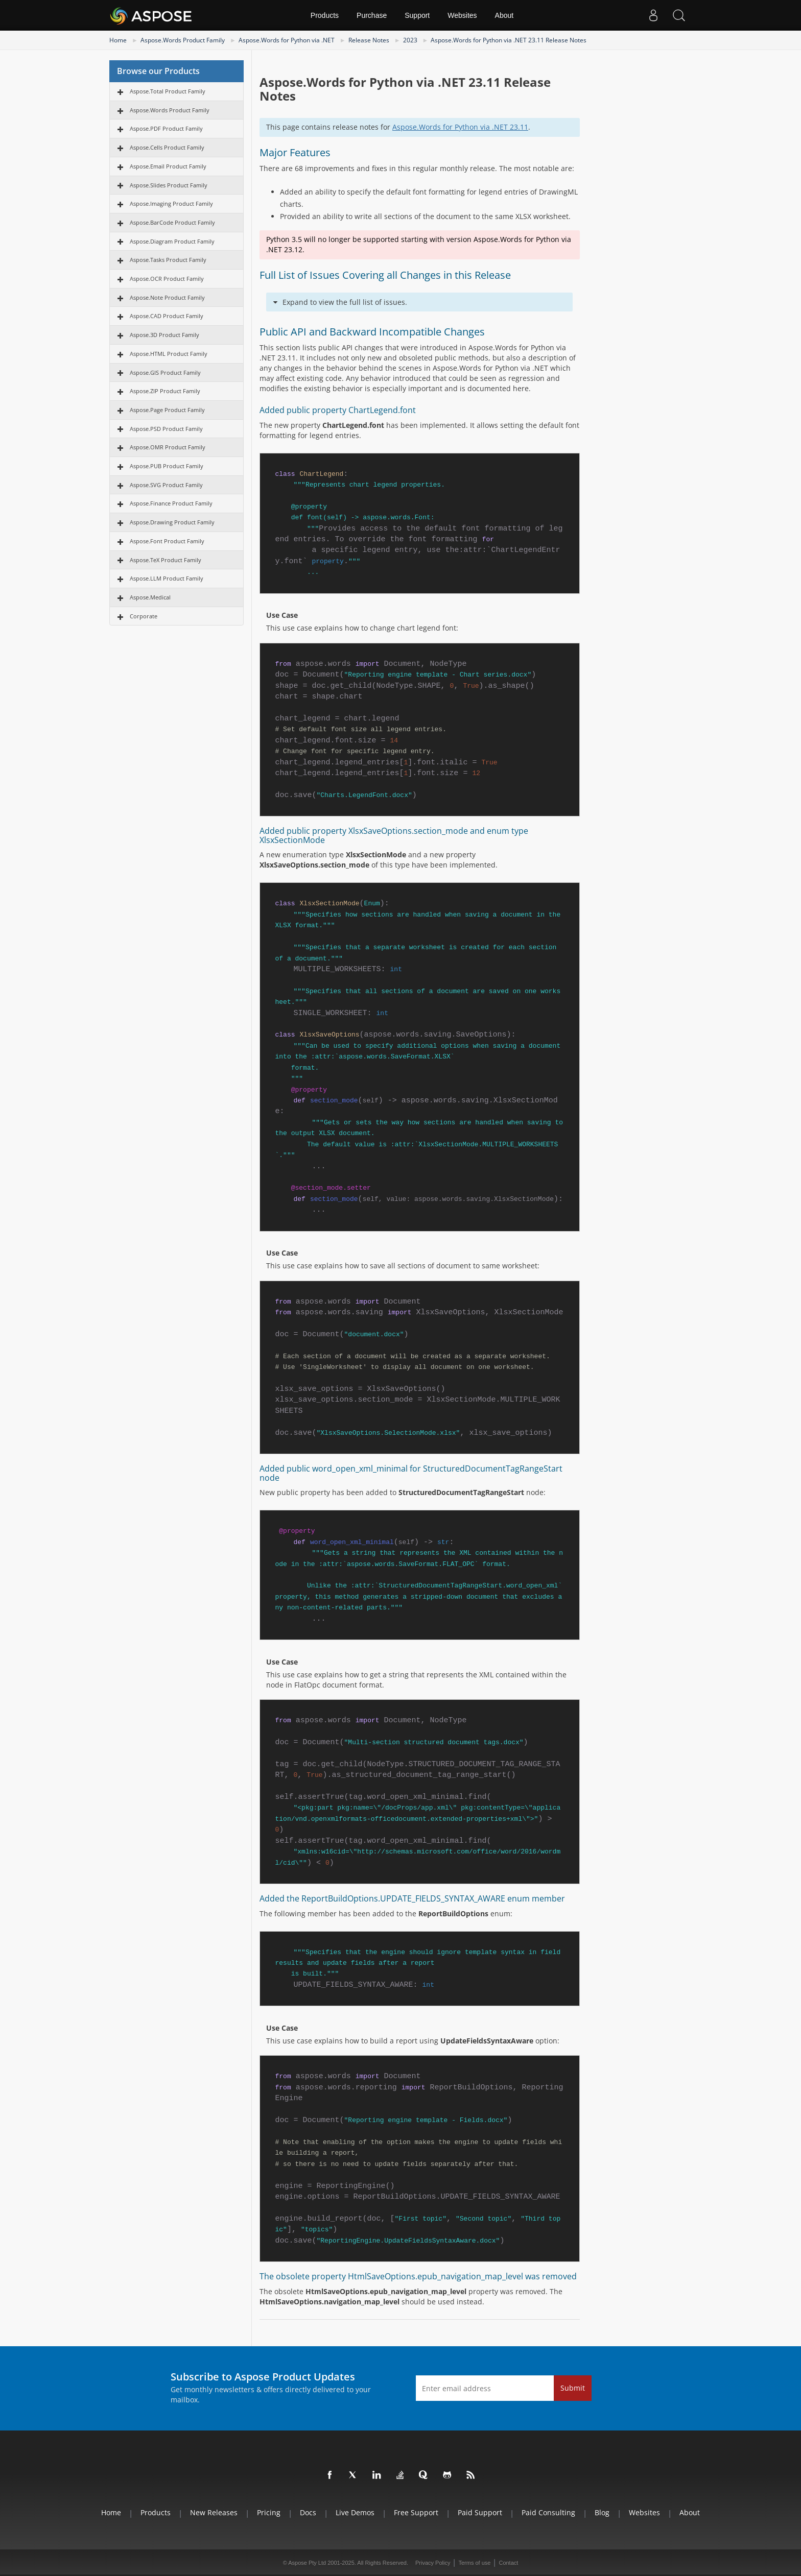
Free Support (416, 2512)
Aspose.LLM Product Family (166, 578)
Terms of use (474, 2563)
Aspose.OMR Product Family (167, 447)
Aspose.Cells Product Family (167, 147)
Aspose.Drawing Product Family (172, 522)
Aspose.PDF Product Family (166, 128)
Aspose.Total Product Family (167, 91)
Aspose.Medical (150, 597)
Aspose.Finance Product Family (171, 503)
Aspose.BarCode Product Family (172, 222)
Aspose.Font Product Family (167, 541)
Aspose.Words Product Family (182, 40)
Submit (572, 2388)
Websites (462, 15)
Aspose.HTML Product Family (168, 353)
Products (325, 15)
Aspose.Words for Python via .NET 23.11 (460, 127)
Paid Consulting (548, 2512)
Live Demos (355, 2512)
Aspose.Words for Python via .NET (287, 40)
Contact (508, 2563)
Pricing (268, 2512)
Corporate (143, 616)
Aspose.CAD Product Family (166, 316)
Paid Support (480, 2512)
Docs (308, 2512)
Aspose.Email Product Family (168, 166)
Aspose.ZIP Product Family (165, 391)
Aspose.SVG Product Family (166, 485)
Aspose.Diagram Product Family (172, 241)
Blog (602, 2512)
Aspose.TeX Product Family (165, 560)
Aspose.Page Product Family (167, 410)
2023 (410, 40)
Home (118, 40)
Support (417, 15)
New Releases (214, 2512)
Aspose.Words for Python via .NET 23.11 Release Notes (508, 40)
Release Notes (368, 40)
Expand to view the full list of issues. (344, 302)
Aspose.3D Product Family (164, 335)
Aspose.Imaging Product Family (171, 203)
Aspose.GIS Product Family (165, 372)
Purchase (372, 15)
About (504, 15)
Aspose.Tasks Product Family (168, 259)
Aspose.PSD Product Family (166, 428)
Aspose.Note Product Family (167, 297)
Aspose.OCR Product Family (167, 278)
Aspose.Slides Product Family (168, 185)
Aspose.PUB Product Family (166, 466)
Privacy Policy (432, 2563)
